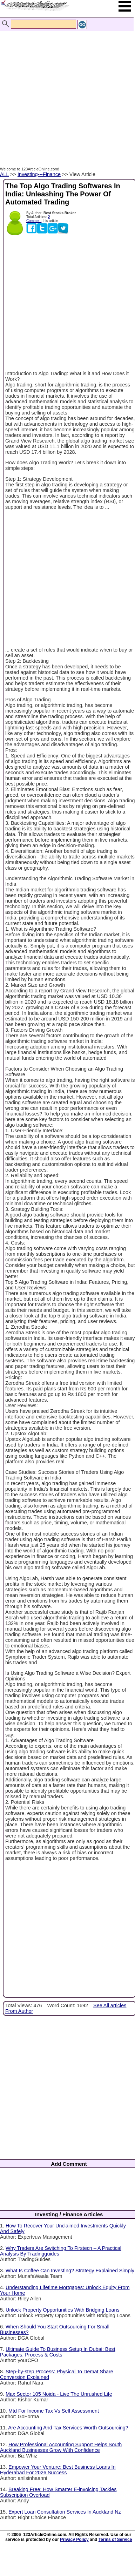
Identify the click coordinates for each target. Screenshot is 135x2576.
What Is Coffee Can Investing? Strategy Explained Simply (70, 2270)
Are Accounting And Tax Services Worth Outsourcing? (68, 2427)
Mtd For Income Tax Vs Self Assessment (53, 2411)
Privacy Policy (74, 2539)
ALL (4, 174)
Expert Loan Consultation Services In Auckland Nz (64, 2512)
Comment (33, 221)
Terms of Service (115, 2539)
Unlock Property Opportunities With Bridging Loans (63, 2310)
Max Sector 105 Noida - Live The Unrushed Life (59, 2394)
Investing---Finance (39, 174)
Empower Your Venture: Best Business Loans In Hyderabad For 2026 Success (58, 2469)
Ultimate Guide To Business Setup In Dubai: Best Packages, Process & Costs (57, 2352)
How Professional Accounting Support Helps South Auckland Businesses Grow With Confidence (61, 2447)
